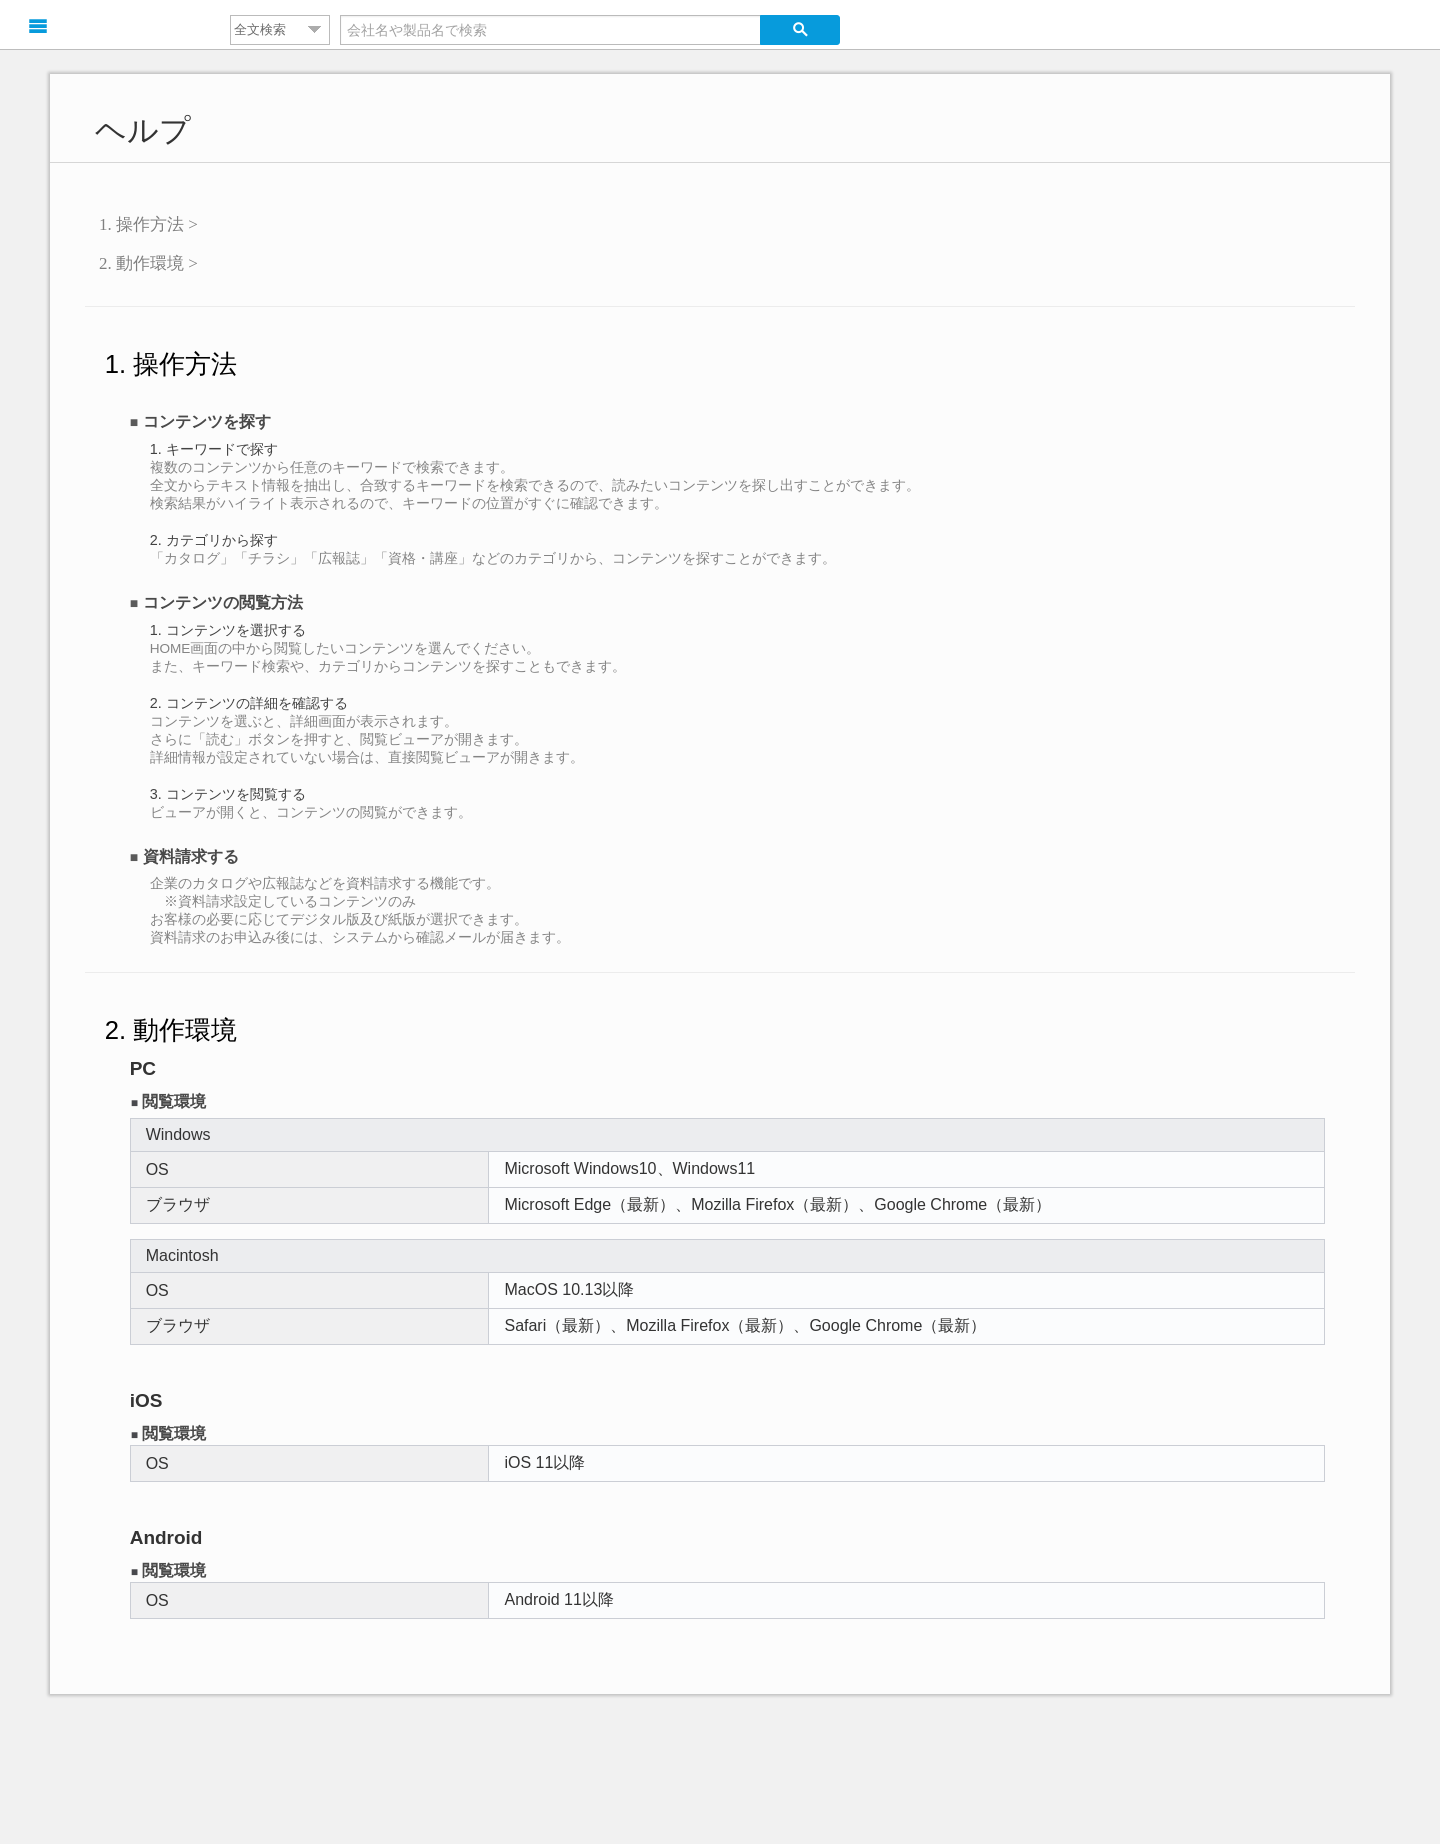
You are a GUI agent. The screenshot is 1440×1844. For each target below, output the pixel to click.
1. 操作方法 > (148, 224)
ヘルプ (143, 130)
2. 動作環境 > (148, 263)
